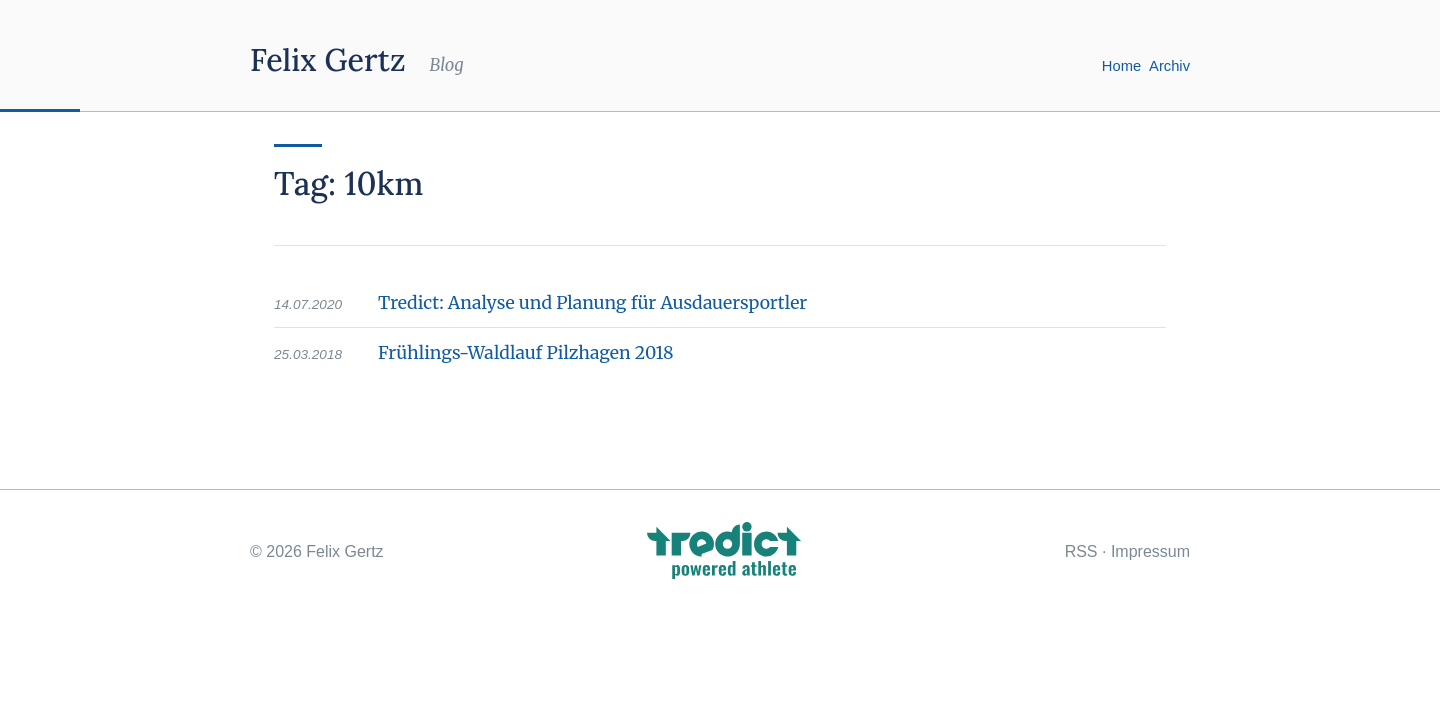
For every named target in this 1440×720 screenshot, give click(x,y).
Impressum (1150, 551)
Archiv (1169, 66)
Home (1121, 66)
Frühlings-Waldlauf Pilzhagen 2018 (526, 353)
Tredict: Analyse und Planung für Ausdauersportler (592, 303)
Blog (446, 65)
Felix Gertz (327, 59)
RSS (1081, 551)
